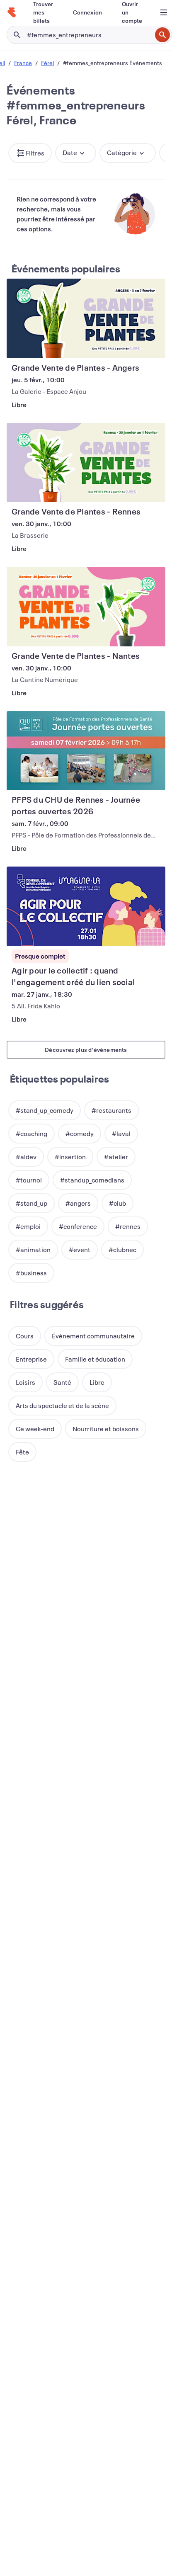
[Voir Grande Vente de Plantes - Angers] (86, 318)
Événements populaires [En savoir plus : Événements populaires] (66, 268)
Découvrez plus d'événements (86, 1050)
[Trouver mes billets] (43, 12)
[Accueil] (12, 12)
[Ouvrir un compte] (132, 12)
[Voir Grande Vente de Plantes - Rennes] (86, 463)
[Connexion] (87, 12)
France (23, 63)
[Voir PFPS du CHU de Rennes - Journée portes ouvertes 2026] (86, 751)
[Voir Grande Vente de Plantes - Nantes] (86, 606)
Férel (47, 63)
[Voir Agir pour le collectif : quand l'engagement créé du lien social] (86, 906)
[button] (30, 153)
